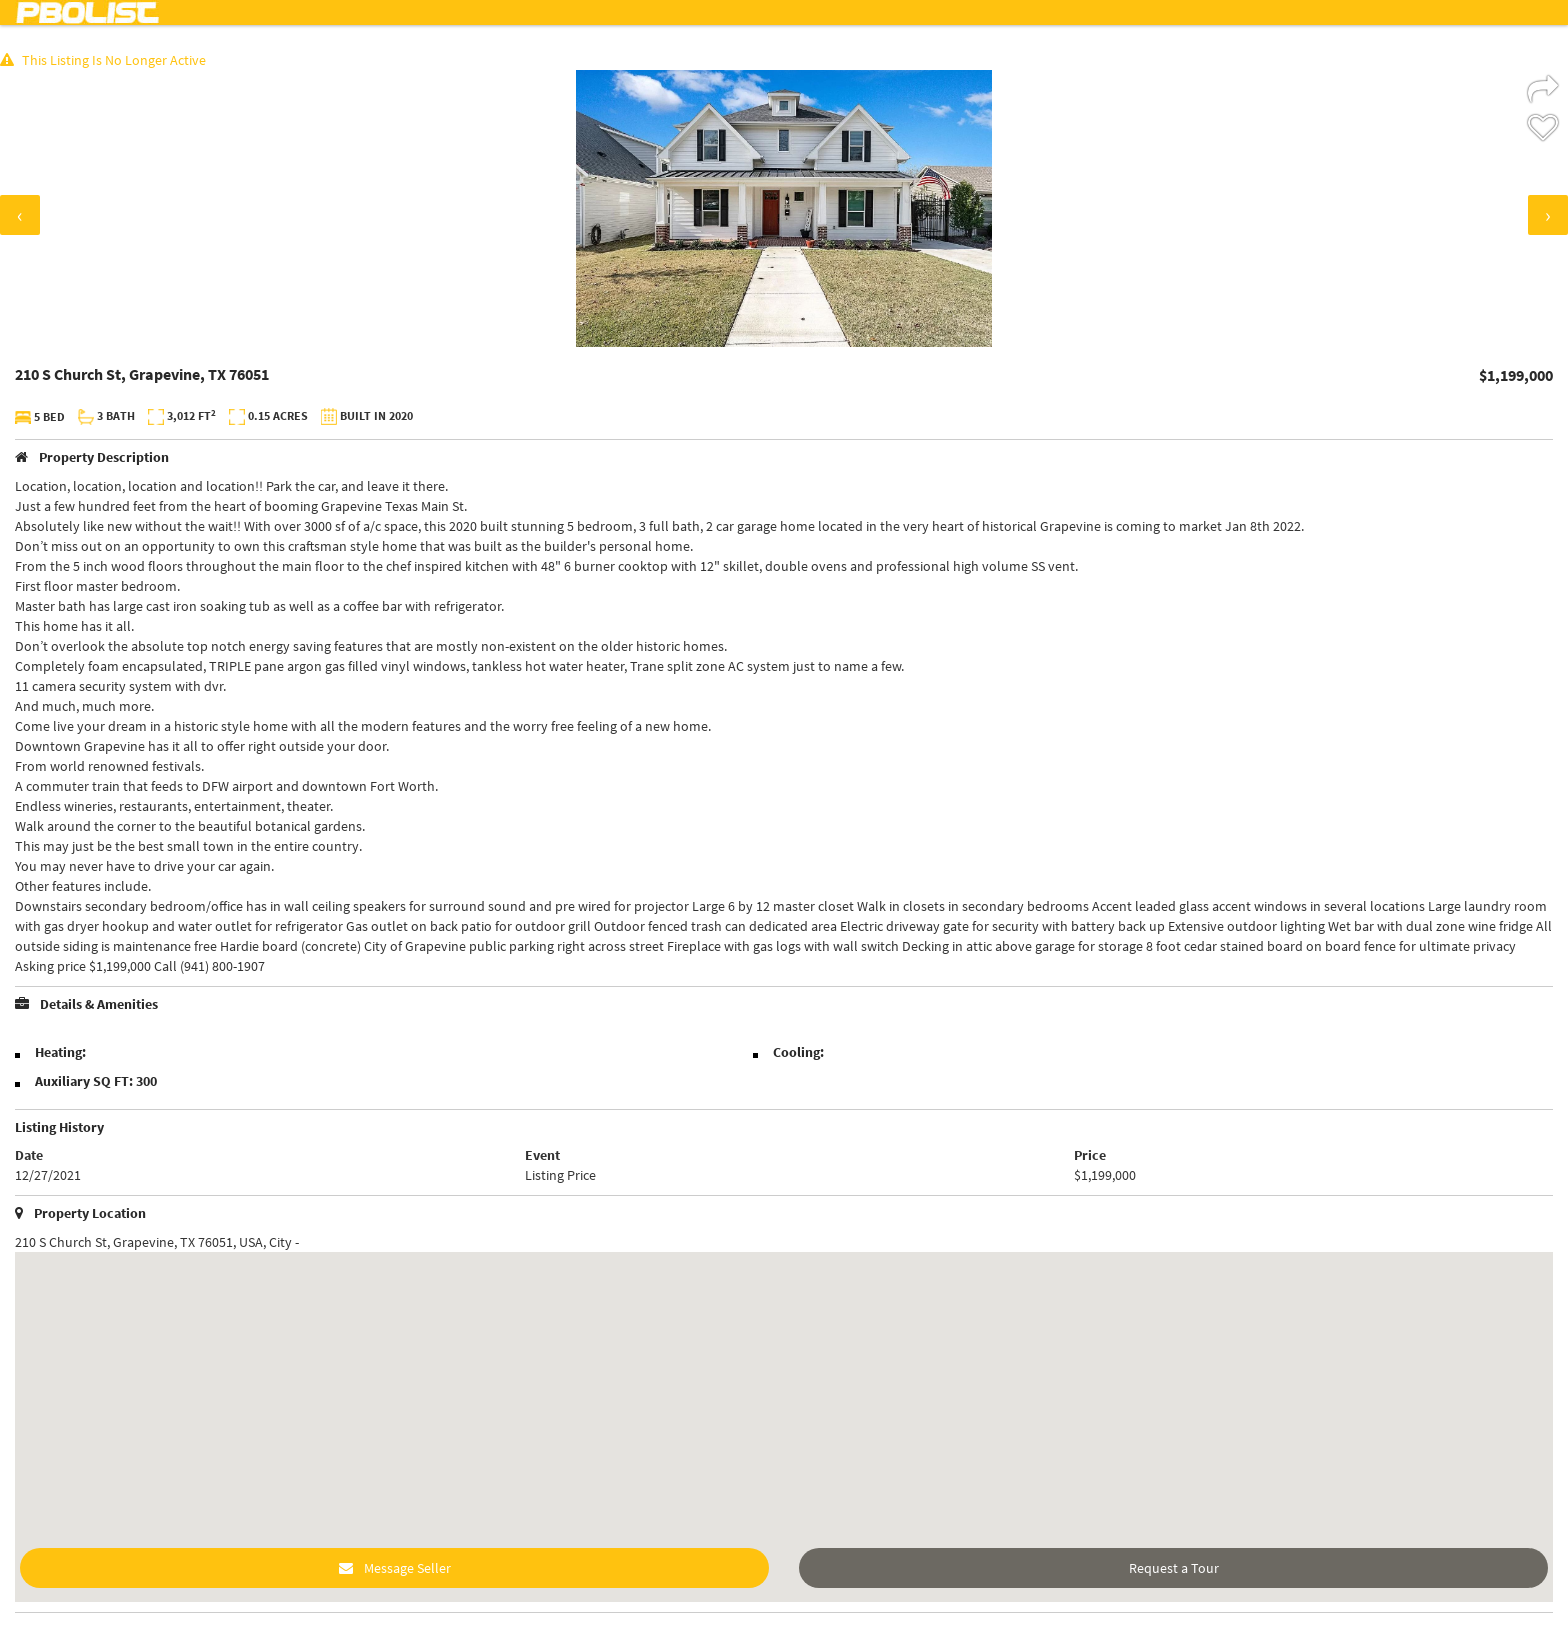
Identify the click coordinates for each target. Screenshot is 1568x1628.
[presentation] (20, 215)
